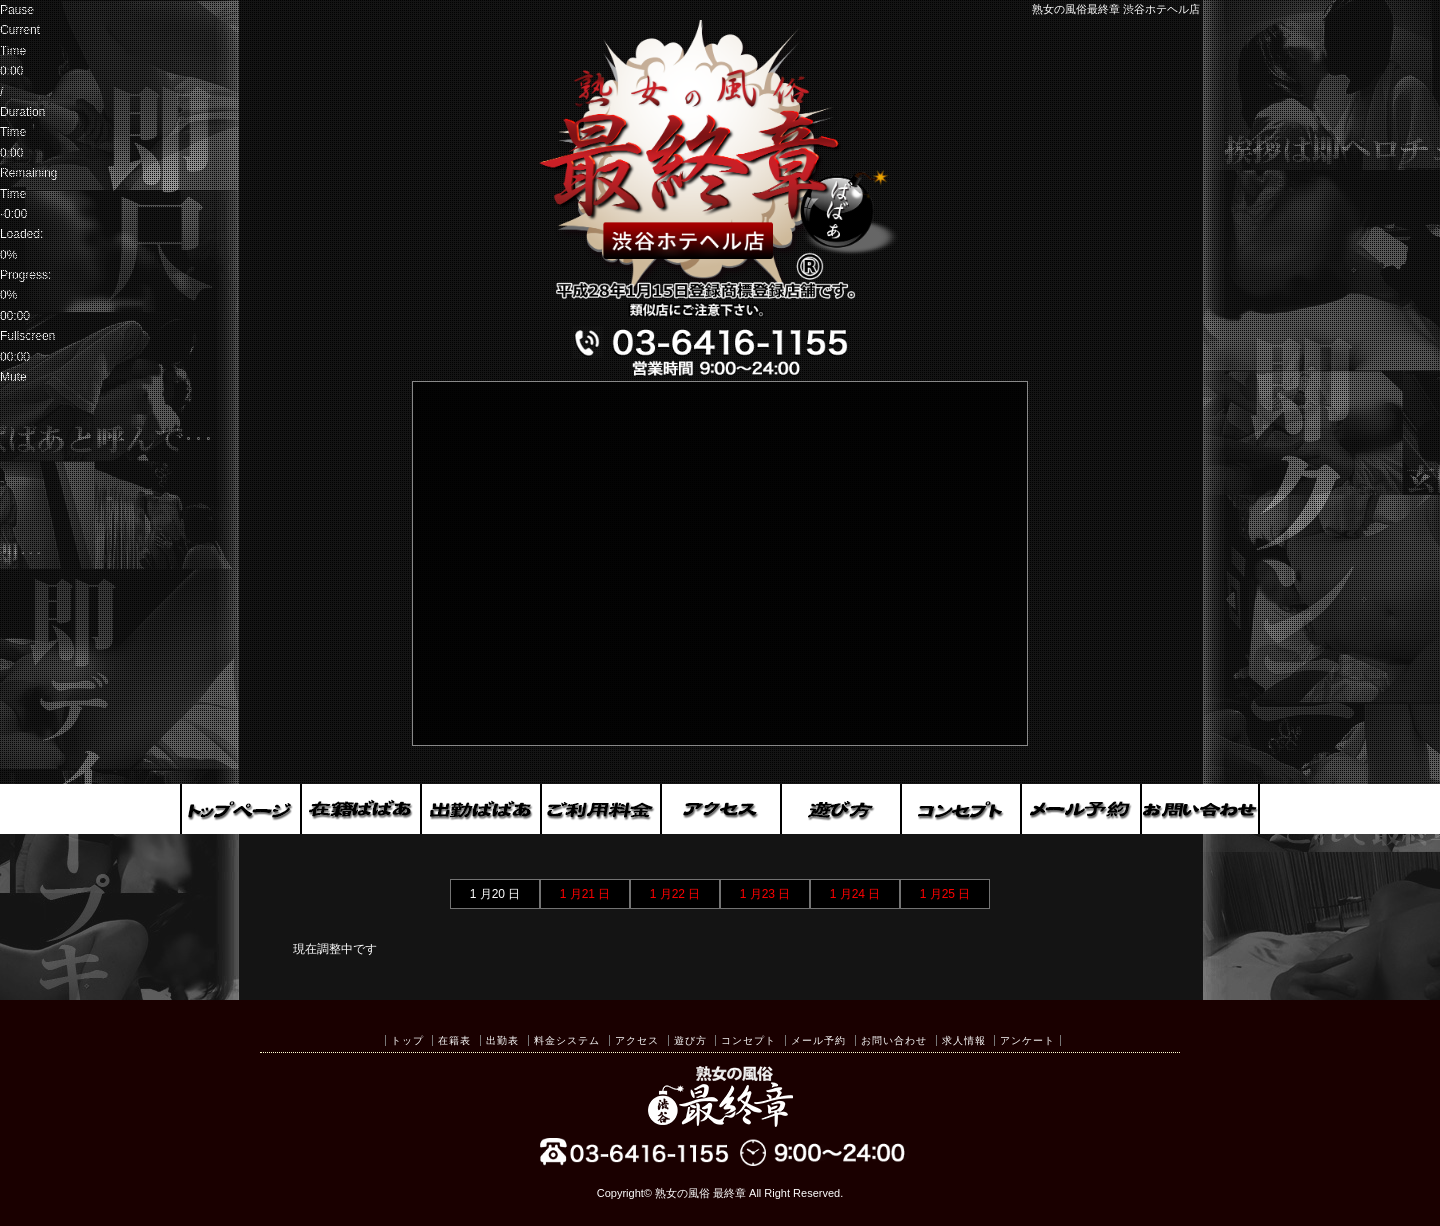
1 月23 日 (765, 894)
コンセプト (748, 1040)
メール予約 (818, 1040)
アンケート (1027, 1040)
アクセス (637, 1040)
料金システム (567, 1040)
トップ (407, 1040)
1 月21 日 (585, 894)
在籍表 (454, 1040)
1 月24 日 (855, 894)
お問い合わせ (894, 1040)
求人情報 (964, 1040)
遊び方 (690, 1040)
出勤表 (502, 1040)
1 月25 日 (945, 894)
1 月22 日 (675, 894)
